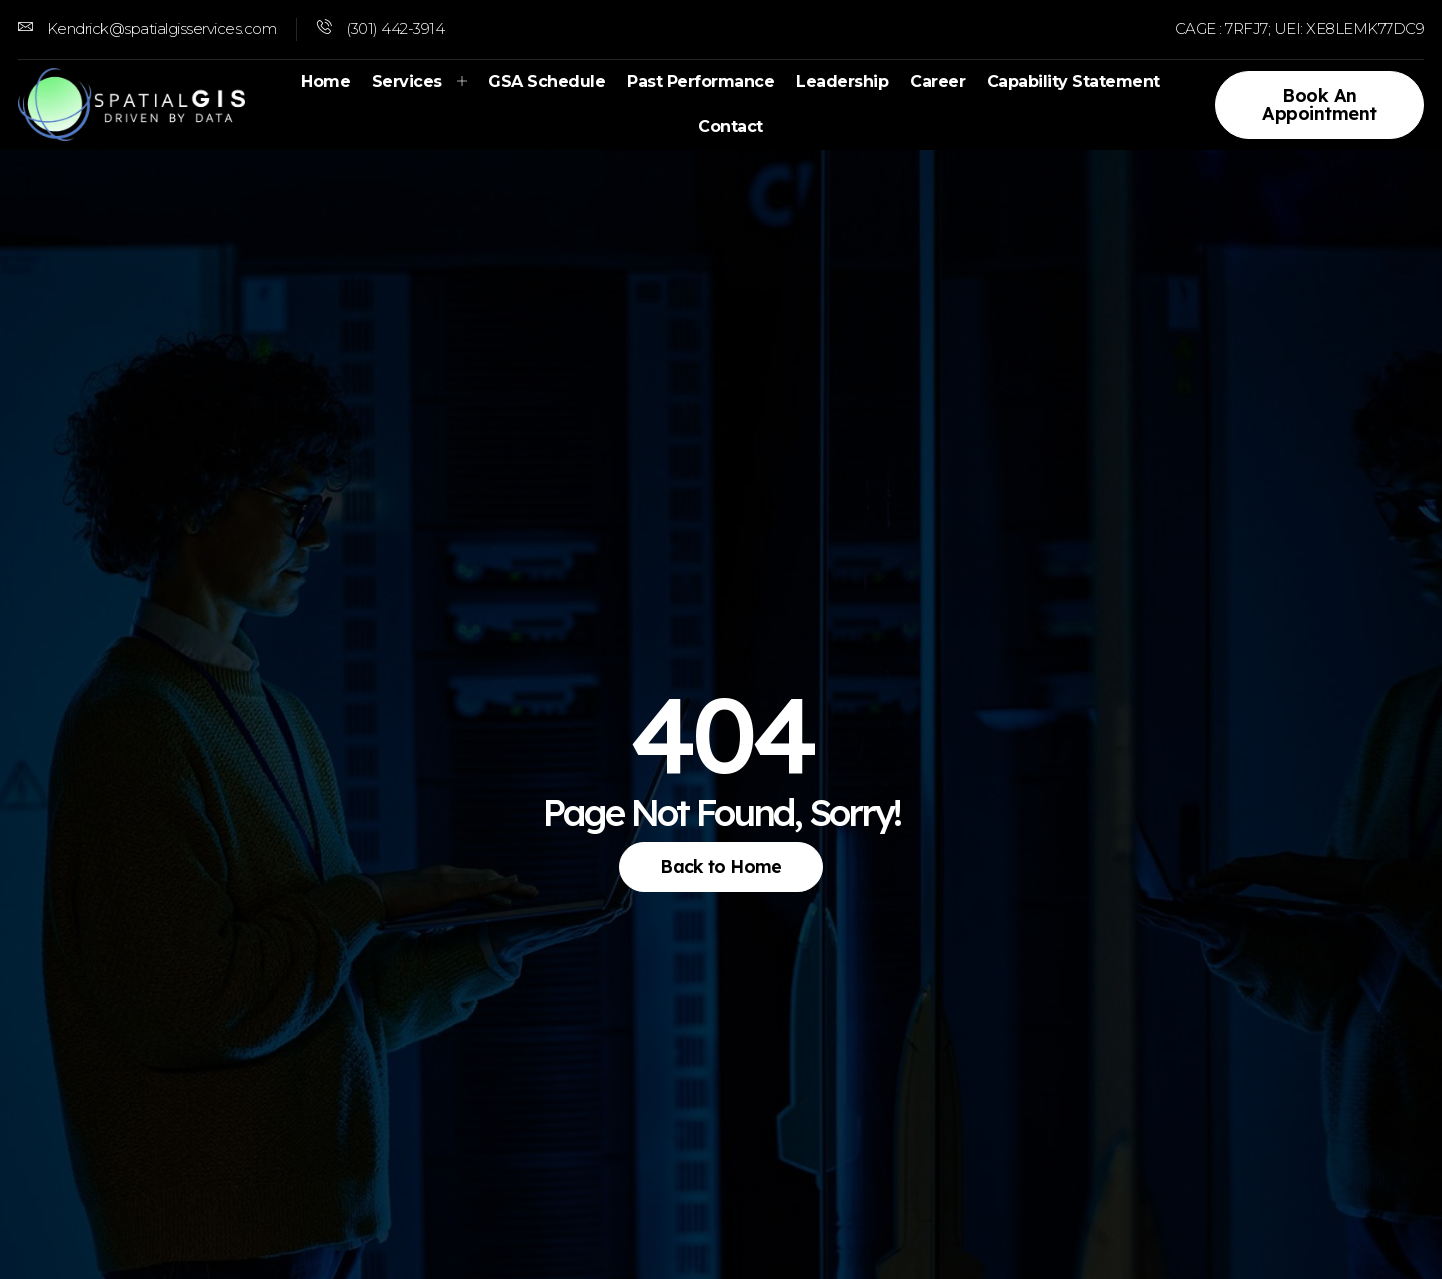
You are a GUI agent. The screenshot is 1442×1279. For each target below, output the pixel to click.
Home (331, 81)
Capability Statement (1067, 81)
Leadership (840, 81)
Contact (730, 126)
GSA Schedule (548, 81)
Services (423, 81)
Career (933, 81)
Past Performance (700, 81)
